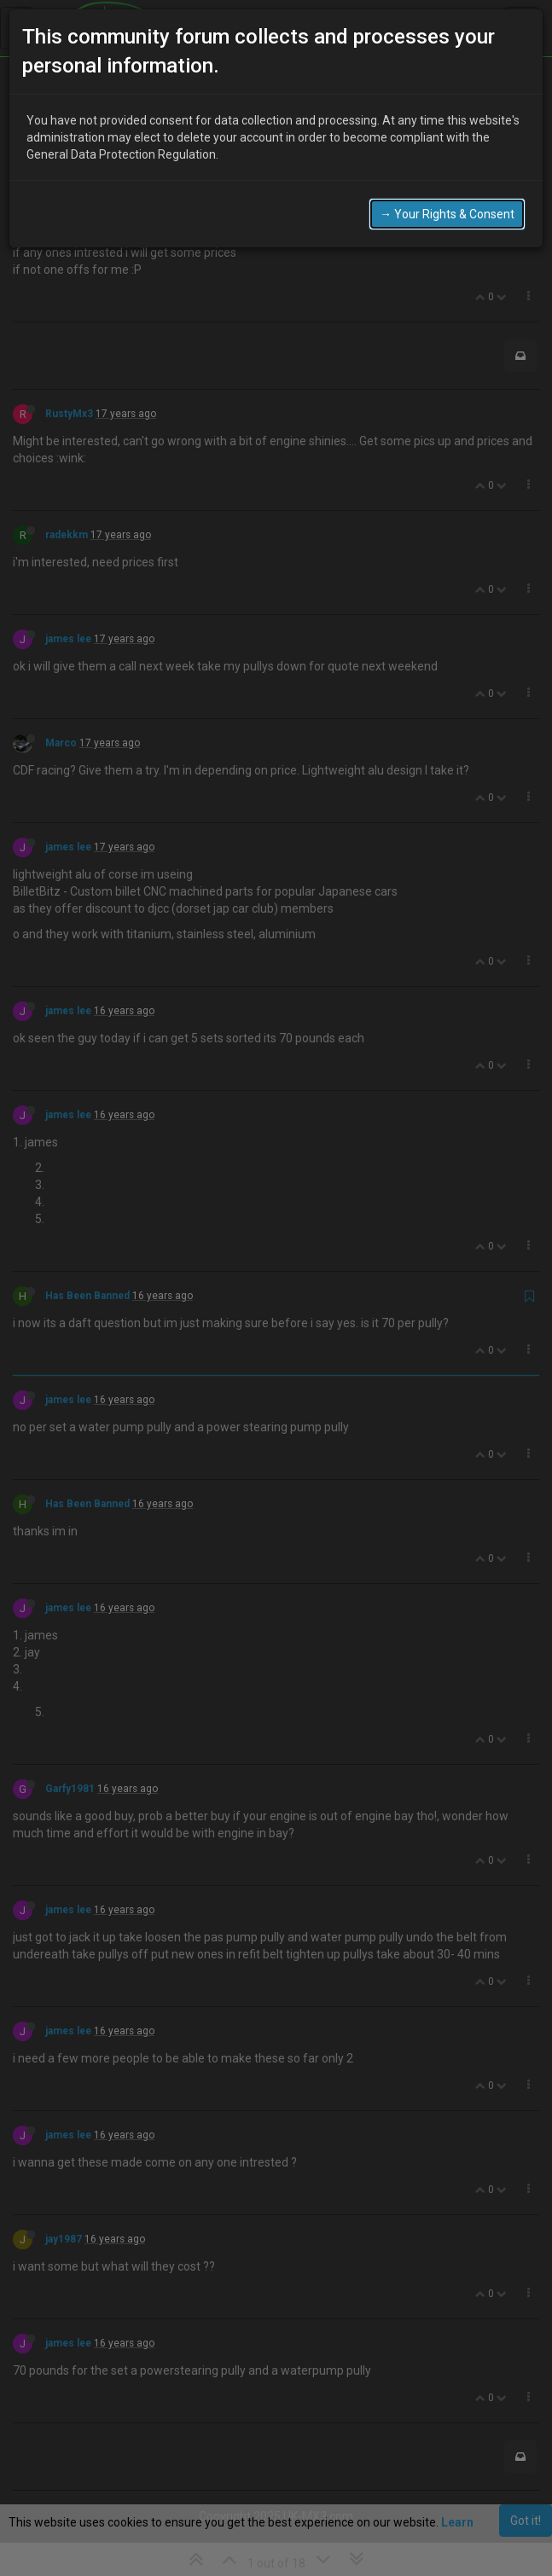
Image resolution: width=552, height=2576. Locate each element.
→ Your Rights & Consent (447, 214)
